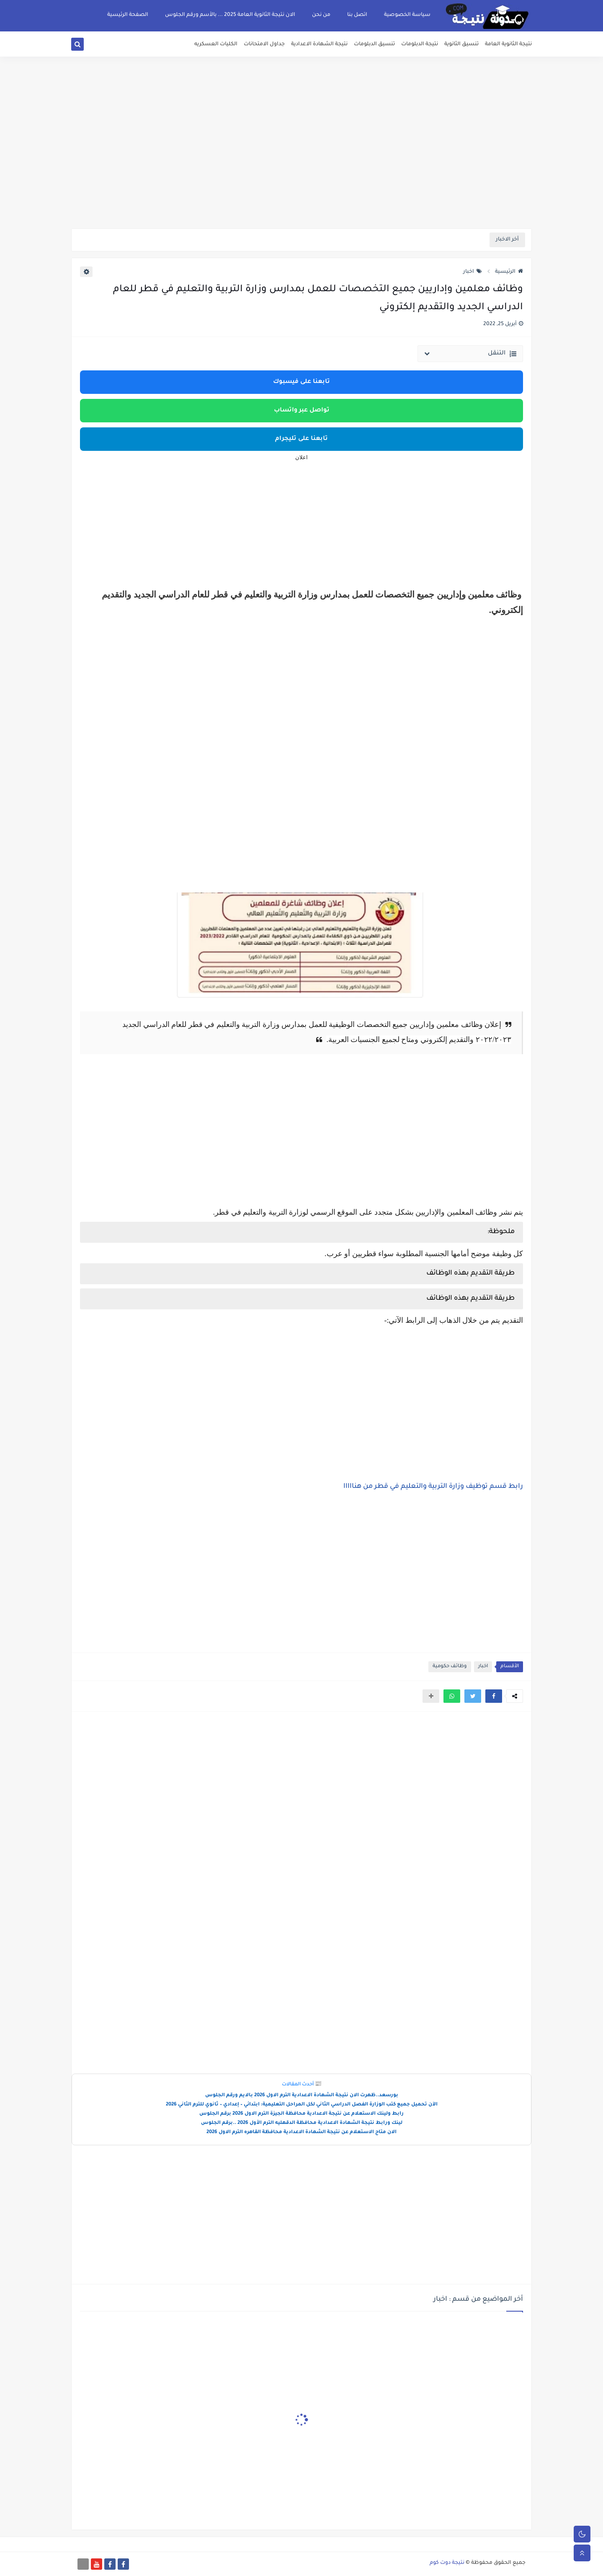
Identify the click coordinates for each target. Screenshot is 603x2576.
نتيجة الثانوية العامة (508, 44)
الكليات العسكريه (215, 44)
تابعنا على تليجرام (301, 439)
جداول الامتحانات (264, 44)
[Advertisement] (301, 163)
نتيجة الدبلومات (419, 44)
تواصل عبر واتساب (302, 410)
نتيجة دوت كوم (447, 2563)
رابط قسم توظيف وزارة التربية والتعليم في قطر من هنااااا (433, 1486)
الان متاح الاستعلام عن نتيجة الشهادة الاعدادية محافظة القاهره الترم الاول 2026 (301, 2132)
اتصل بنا (357, 15)
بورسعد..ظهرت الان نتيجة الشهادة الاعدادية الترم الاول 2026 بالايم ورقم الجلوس (301, 2095)
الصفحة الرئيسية (127, 15)
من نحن (321, 15)
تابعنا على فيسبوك (301, 382)
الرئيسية (509, 272)
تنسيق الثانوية (461, 44)
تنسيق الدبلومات (374, 44)
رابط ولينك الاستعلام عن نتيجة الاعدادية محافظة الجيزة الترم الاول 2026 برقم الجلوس (301, 2114)
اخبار (472, 272)
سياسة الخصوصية (407, 15)
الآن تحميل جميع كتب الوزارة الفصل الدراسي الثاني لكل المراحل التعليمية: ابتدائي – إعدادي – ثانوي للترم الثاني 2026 (302, 2105)
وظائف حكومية (450, 1666)
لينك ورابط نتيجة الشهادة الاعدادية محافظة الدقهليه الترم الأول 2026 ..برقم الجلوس (301, 2123)
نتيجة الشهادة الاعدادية (319, 44)
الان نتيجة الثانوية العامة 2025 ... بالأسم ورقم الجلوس (230, 15)
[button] (493, 1696)
